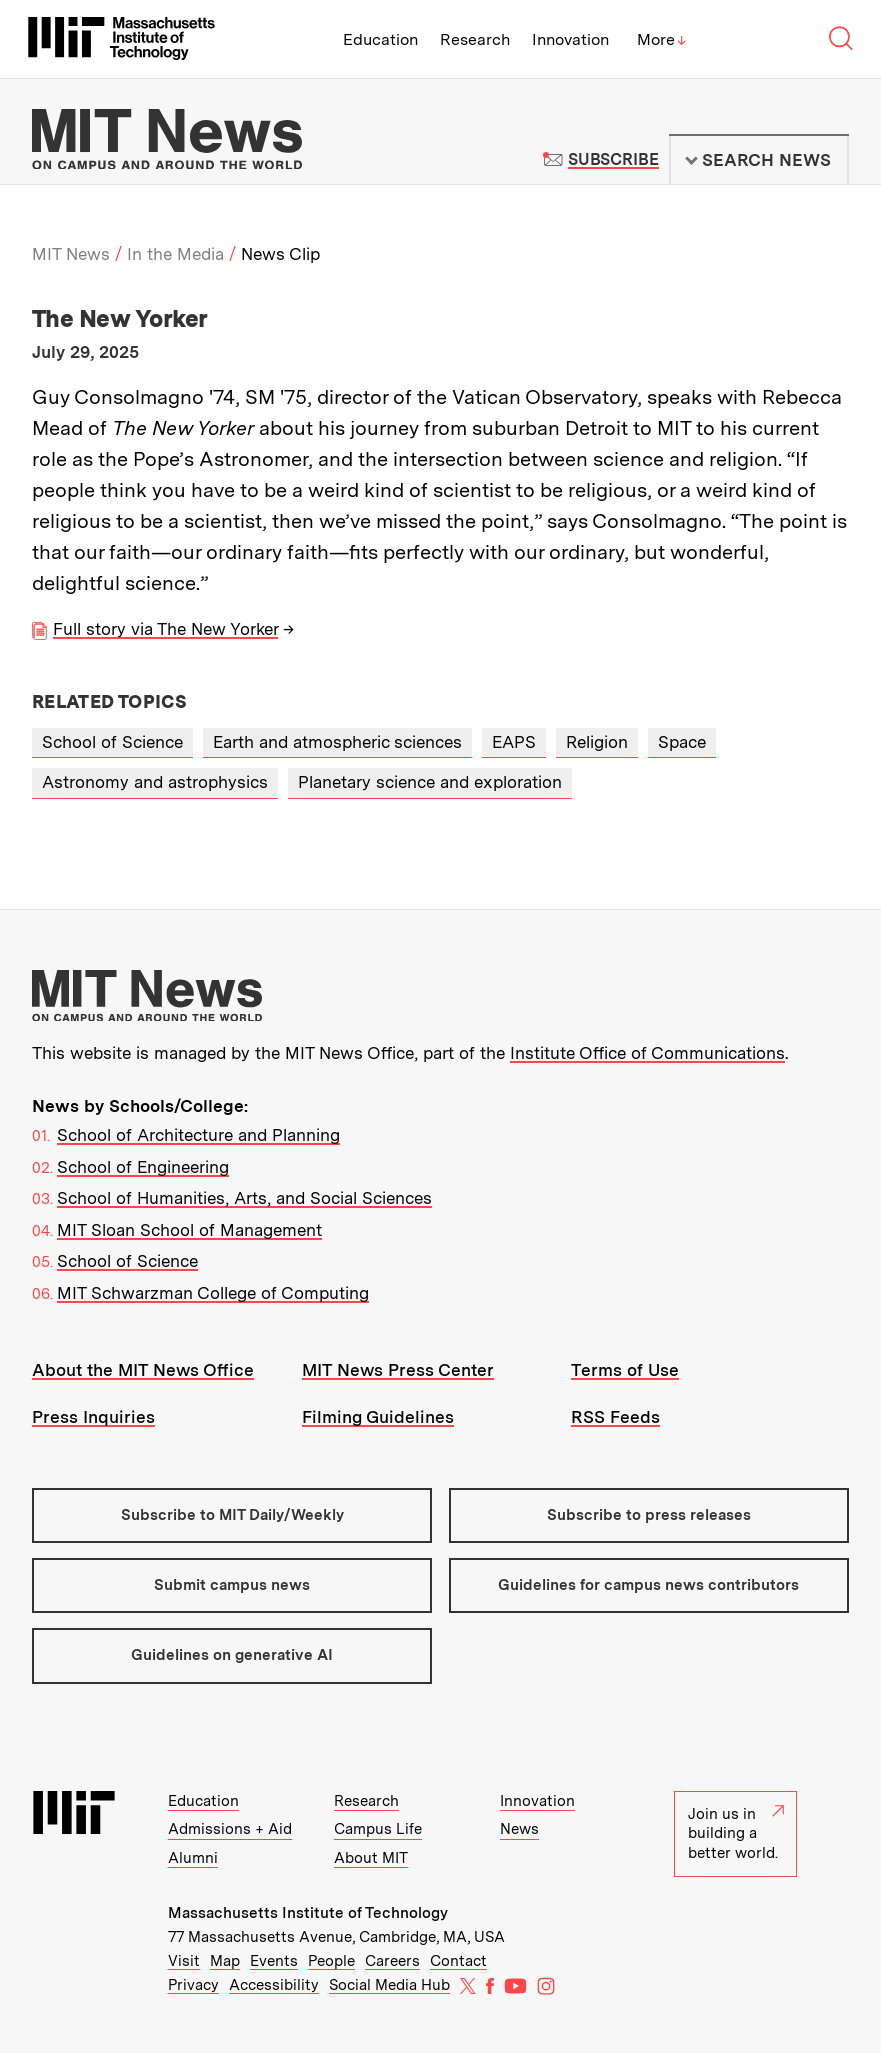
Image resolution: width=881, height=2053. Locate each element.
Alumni (193, 1858)
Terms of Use (625, 1370)
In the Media (175, 254)
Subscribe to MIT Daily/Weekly (232, 1515)
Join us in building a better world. (736, 1833)
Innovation (570, 39)
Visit (184, 1961)
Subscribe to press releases (649, 1515)
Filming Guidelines (378, 1417)
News (519, 1829)
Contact (458, 1961)
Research (475, 39)
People (331, 1961)
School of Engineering (143, 1167)
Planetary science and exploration (430, 782)
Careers (392, 1961)
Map (225, 1961)
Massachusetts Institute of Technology (308, 1913)
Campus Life (378, 1829)
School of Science (112, 742)
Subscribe (613, 159)
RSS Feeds (615, 1417)
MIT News (71, 254)
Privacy (193, 1985)
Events (274, 1961)
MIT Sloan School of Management (189, 1230)
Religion (597, 742)
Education (380, 39)
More (662, 39)
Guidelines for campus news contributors (648, 1585)
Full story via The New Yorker (165, 629)
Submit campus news (232, 1585)
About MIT (371, 1858)
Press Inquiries (93, 1417)
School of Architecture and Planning (198, 1135)
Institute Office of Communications (647, 1053)
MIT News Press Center (398, 1370)
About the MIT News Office (143, 1370)
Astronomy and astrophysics (155, 782)
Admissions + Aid (230, 1829)
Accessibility (274, 1985)
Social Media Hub (389, 1985)
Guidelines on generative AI (232, 1655)
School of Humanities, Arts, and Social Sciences (244, 1198)
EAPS (514, 742)
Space (682, 742)
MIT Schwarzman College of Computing (213, 1293)
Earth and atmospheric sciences (337, 742)
